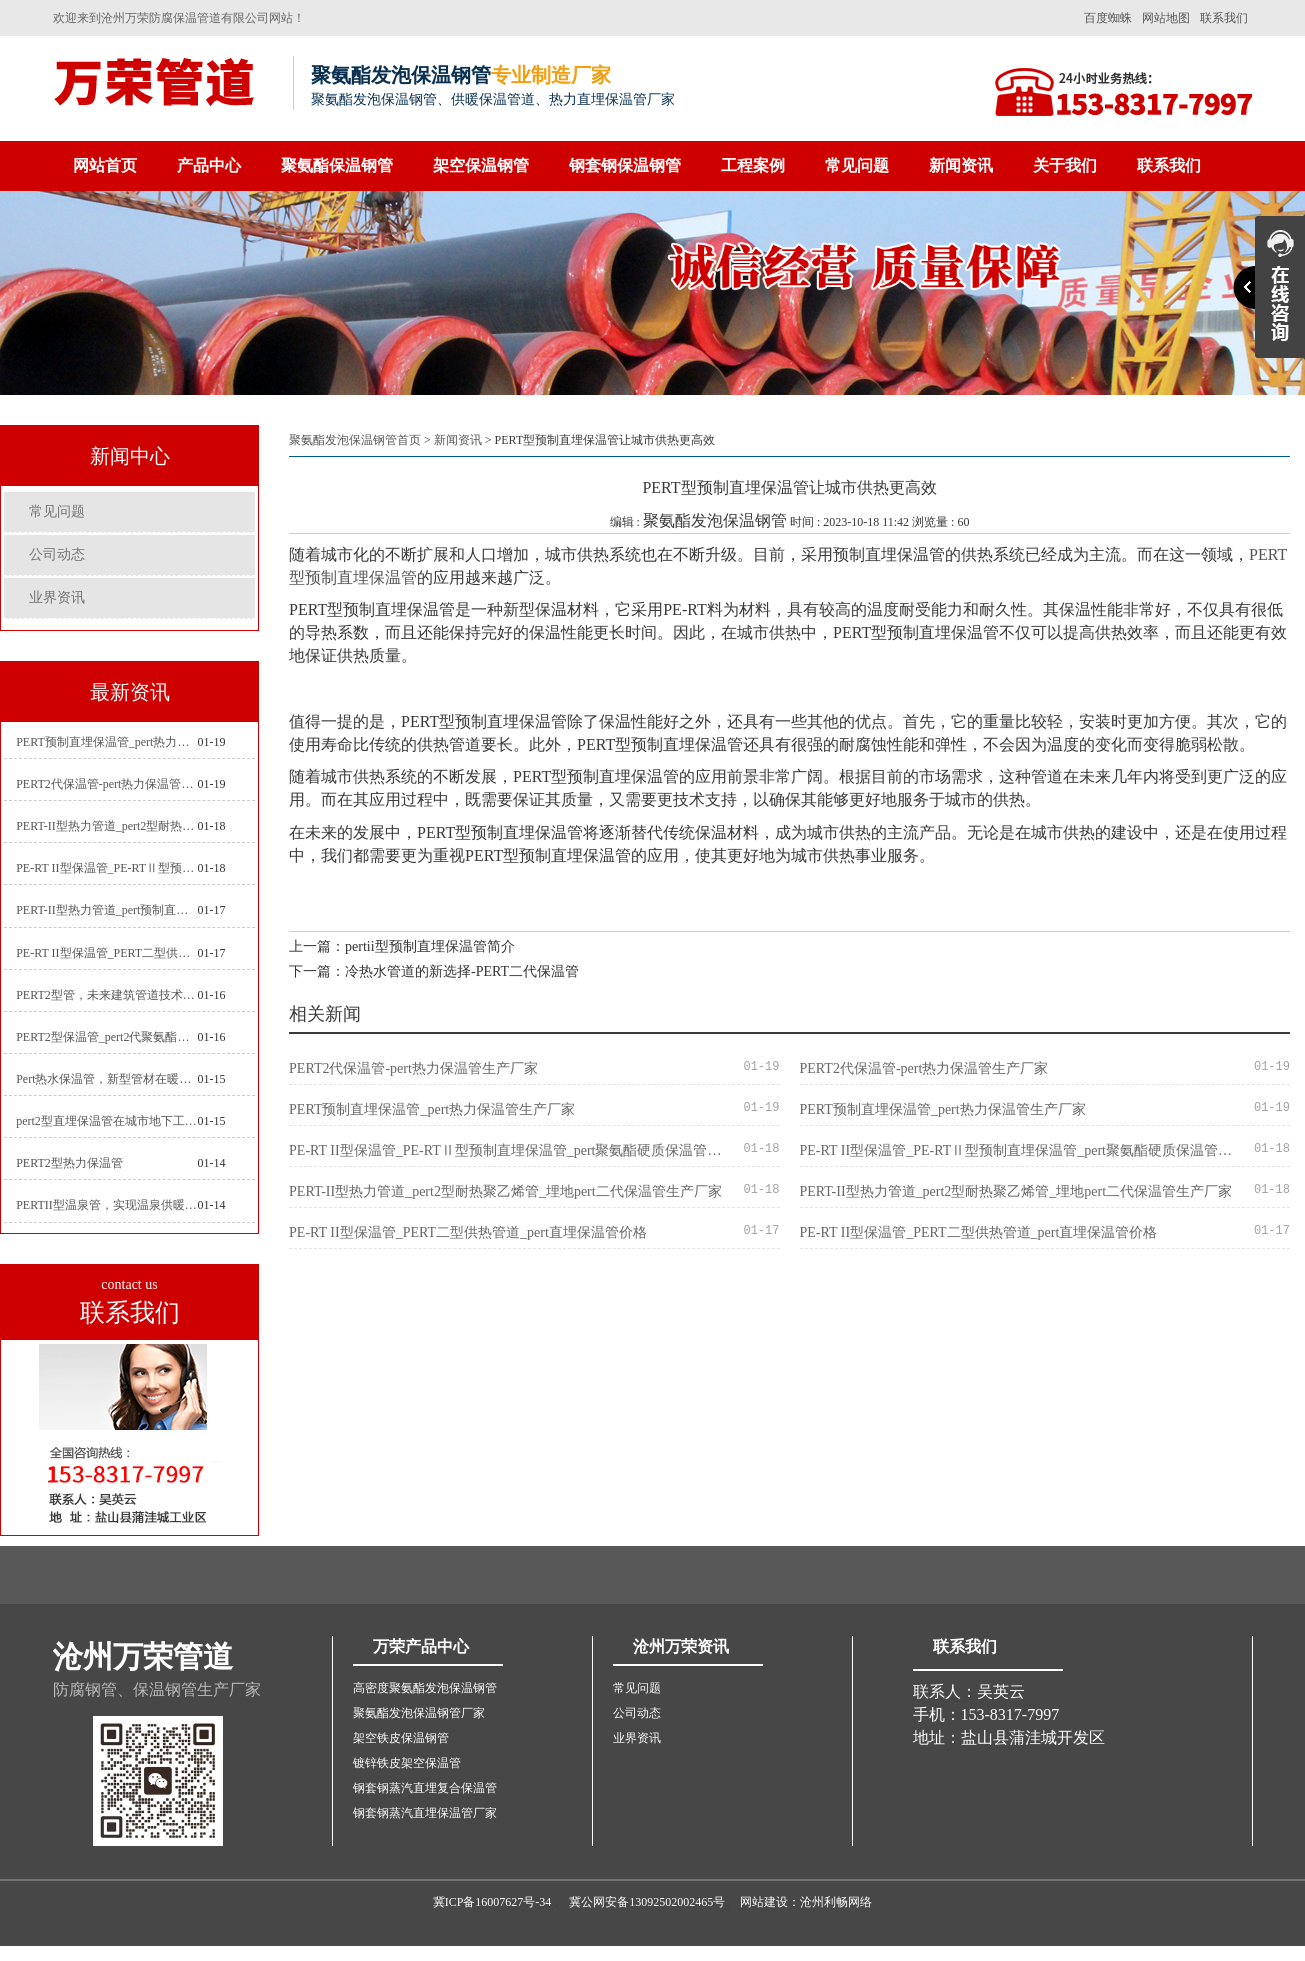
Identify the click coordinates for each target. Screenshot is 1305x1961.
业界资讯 (57, 597)
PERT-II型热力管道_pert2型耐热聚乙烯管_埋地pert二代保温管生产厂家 (106, 826)
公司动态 (57, 554)
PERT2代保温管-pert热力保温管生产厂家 (106, 784)
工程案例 (753, 165)
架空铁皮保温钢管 (401, 1738)
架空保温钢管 (481, 165)
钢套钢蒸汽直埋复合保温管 (425, 1788)
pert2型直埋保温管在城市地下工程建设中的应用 (106, 1121)
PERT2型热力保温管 (69, 1163)
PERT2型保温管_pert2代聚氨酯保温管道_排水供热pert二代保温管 (106, 1037)
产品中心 (209, 165)
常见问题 (857, 165)
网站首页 (105, 165)
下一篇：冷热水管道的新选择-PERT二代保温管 (434, 971)
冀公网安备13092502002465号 (647, 1902)
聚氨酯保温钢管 (337, 165)
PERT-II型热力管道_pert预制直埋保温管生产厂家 (106, 910)
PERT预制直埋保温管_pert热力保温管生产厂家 (106, 742)
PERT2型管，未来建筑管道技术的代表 (106, 995)
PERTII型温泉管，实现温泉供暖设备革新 (106, 1205)
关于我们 (1065, 165)
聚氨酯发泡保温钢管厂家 (419, 1713)
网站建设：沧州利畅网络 (806, 1902)
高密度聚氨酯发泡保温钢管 (425, 1688)
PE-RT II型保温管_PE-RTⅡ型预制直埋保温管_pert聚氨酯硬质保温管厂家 (106, 868)
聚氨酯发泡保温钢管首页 (355, 440)
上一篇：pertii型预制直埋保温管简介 (402, 946)
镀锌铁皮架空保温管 (407, 1763)
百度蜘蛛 (1108, 18)
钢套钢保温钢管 (625, 165)
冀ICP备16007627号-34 (492, 1902)
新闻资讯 (961, 165)
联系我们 (1224, 18)
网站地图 (1166, 18)
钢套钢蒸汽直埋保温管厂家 (425, 1813)
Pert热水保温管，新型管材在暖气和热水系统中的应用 (106, 1079)
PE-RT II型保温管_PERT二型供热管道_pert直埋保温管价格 (106, 953)
